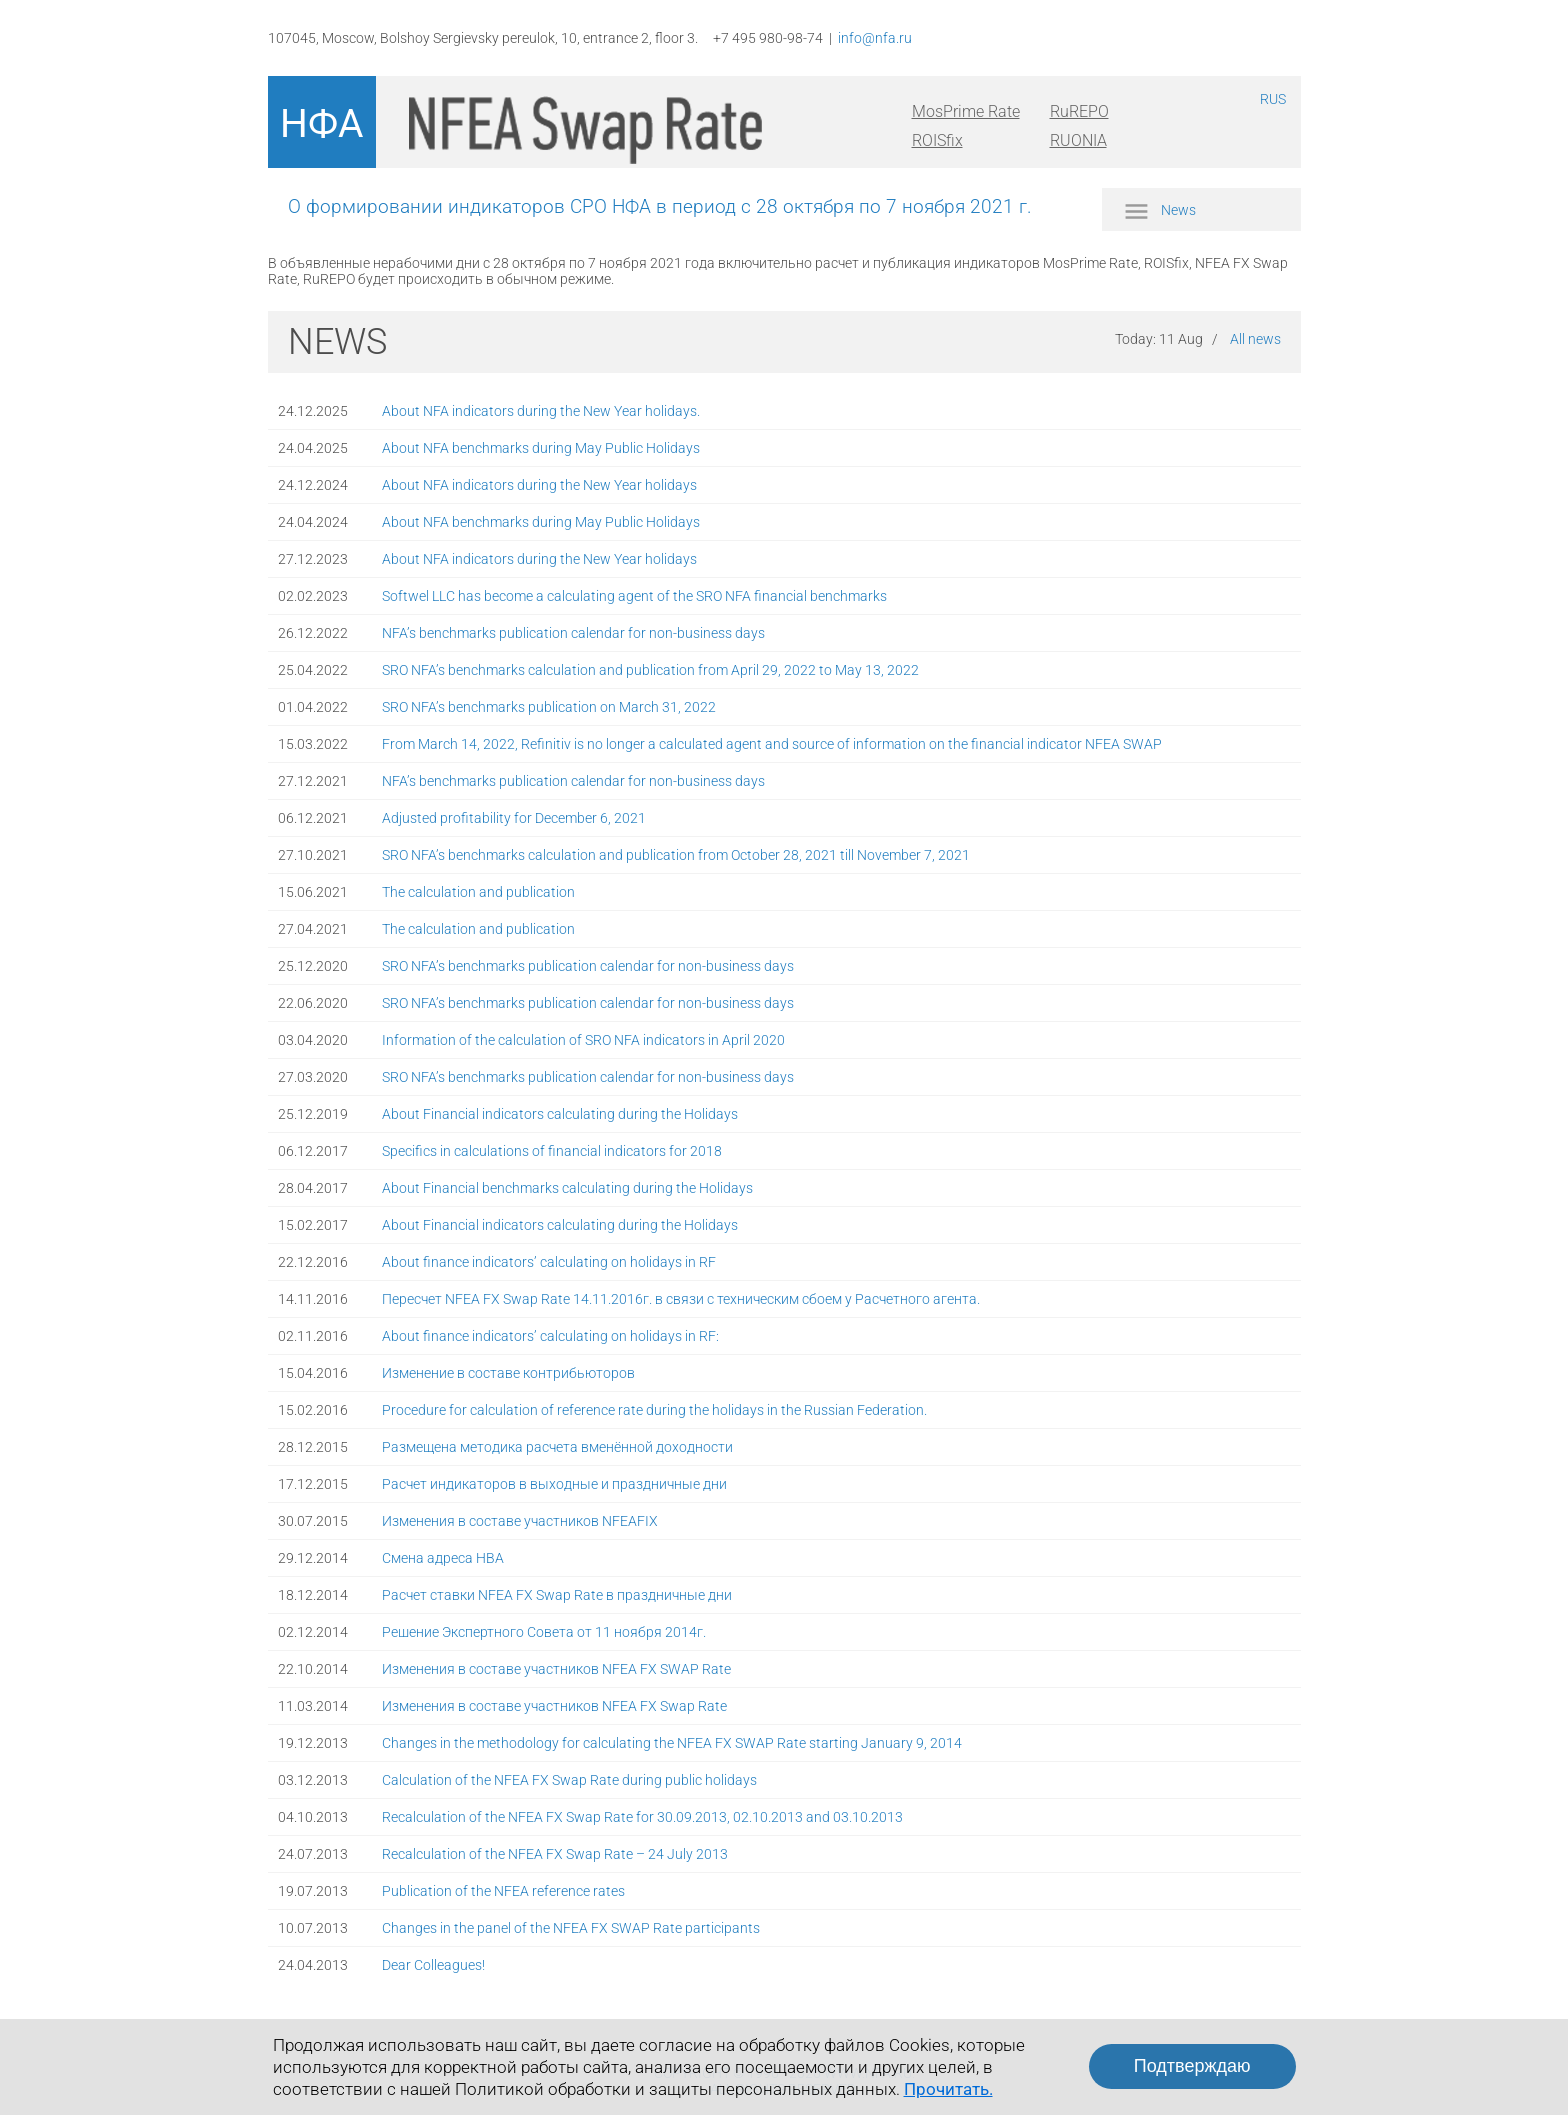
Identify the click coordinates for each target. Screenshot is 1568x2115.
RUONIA (1078, 140)
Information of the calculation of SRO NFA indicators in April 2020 (583, 1040)
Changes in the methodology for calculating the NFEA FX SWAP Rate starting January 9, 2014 (672, 1743)
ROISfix (937, 140)
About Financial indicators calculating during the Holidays (560, 1114)
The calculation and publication (478, 892)
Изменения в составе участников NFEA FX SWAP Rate (556, 1669)
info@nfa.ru (875, 38)
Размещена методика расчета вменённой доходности (557, 1447)
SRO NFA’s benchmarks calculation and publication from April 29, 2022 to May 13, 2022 (650, 670)
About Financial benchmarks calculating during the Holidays (567, 1188)
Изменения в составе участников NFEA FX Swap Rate (554, 1706)
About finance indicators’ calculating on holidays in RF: (550, 1336)
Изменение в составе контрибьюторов (508, 1373)
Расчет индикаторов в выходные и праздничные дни (554, 1484)
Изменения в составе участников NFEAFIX (520, 1521)
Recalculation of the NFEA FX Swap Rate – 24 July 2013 (555, 1854)
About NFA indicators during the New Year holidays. (541, 411)
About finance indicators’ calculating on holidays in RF (549, 1262)
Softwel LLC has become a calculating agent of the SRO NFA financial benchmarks (634, 596)
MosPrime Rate (966, 111)
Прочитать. (948, 2089)
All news (1255, 339)
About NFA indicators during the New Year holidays (539, 485)
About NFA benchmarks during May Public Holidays (541, 448)
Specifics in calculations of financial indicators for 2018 (552, 1151)
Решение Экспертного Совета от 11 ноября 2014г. (544, 1632)
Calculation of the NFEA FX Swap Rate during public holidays (569, 1780)
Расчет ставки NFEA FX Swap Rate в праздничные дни (557, 1595)
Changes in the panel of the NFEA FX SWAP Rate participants (571, 1928)
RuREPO (1079, 111)
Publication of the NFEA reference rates (503, 1891)
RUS (1273, 99)
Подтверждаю (1192, 2066)
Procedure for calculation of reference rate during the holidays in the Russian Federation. (654, 1410)
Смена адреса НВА (443, 1558)
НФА (321, 124)
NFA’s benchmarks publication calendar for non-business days (573, 633)
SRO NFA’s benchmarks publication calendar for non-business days (588, 966)
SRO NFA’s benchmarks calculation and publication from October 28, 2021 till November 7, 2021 (676, 855)
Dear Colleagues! (433, 1965)
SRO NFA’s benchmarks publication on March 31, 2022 (549, 707)
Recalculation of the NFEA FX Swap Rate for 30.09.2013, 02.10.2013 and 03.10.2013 (642, 1817)
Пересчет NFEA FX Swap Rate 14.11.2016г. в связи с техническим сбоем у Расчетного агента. (681, 1299)
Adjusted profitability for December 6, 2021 (514, 818)
